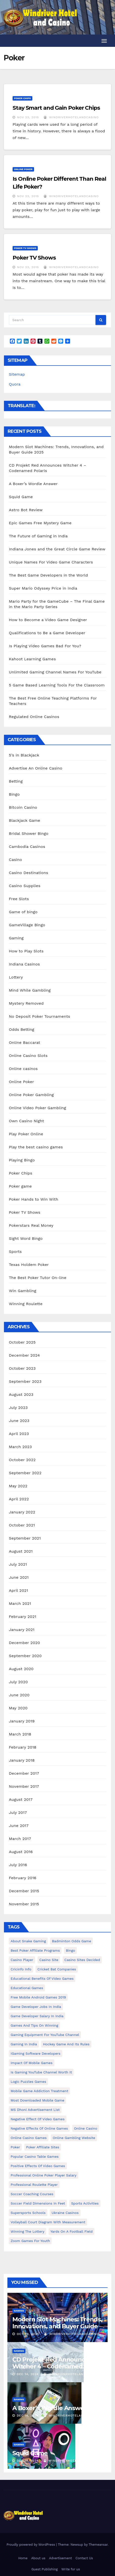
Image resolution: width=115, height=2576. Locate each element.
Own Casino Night (26, 1121)
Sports (15, 1251)
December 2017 (24, 1773)
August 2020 (21, 1668)
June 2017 (19, 1825)
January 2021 (22, 1629)
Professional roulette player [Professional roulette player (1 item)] (34, 2185)
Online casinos (23, 1068)
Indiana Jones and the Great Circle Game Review (57, 549)
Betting (16, 781)
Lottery (16, 977)
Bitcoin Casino (23, 807)
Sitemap (17, 374)
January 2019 (22, 1721)
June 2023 (19, 1420)
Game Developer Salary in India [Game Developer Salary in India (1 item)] (37, 2016)
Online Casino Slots (28, 1055)
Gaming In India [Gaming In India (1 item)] (24, 2044)
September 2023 (25, 1381)
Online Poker (23, 169)
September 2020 (25, 1655)
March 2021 (20, 1603)
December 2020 (24, 1642)
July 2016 (18, 1864)
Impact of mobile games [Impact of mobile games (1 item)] (32, 2063)
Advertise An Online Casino (35, 768)
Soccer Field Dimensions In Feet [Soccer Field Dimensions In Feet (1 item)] (38, 2203)
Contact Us (84, 2558)
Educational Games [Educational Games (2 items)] (27, 1988)
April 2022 (19, 1499)
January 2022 (22, 1512)
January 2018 (22, 1760)
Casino (15, 859)
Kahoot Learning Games (32, 659)
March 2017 (20, 1838)
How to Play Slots (26, 951)
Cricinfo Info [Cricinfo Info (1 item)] (21, 1969)
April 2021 (18, 1590)
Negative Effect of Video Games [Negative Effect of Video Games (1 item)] (38, 2119)
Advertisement (60, 2558)
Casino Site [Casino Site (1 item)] (48, 1960)
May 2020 (18, 1708)
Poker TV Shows (25, 248)
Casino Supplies (24, 885)
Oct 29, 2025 (28, 2334)
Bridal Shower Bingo (28, 833)
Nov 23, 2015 (28, 117)
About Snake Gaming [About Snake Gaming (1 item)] (28, 1941)
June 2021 (19, 1577)
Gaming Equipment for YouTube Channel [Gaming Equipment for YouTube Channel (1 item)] (45, 2035)
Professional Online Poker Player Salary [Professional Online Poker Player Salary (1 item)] (44, 2175)
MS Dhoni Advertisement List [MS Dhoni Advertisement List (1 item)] (35, 2110)
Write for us (70, 2569)
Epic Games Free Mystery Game (40, 523)
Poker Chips (22, 98)
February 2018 (22, 1747)
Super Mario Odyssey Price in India (43, 588)
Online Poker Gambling (31, 1094)
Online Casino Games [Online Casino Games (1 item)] (29, 2138)
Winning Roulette (25, 1303)
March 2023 (20, 1446)
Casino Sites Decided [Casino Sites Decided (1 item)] (82, 1960)
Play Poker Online (26, 1134)
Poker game (20, 1186)
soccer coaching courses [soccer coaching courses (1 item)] (32, 2194)
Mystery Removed (26, 1003)
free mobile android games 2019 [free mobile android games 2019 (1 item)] (38, 1997)
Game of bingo (23, 912)
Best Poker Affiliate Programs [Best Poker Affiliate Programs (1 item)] (35, 1950)
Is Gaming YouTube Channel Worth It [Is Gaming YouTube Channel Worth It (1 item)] (41, 2072)
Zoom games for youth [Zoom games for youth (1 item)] (30, 2241)
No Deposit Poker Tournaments (39, 1016)
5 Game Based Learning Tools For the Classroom (57, 685)
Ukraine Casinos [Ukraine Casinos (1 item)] (65, 2213)
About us (38, 2558)
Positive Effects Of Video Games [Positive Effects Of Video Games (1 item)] (38, 2166)
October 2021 (22, 1525)
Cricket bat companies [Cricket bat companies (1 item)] (56, 1969)
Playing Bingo (22, 1160)
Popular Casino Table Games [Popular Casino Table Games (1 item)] (34, 2156)
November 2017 (24, 1786)
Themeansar (98, 2544)
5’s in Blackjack (24, 755)
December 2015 (24, 1891)
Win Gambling (22, 1290)
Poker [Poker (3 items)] (15, 2147)
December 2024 (24, 1355)
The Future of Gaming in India (38, 536)
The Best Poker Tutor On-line (37, 1277)
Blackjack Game (24, 820)
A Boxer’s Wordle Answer (33, 483)
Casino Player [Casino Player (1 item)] (22, 1960)
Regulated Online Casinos (34, 716)
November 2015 (24, 1904)
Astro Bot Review (26, 510)
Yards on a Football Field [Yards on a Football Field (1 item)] (71, 2231)
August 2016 (21, 1851)
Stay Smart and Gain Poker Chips (56, 108)
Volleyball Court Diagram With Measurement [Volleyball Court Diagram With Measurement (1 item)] (48, 2222)
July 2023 (18, 1407)
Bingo (14, 794)
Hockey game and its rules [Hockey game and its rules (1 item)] (66, 2044)
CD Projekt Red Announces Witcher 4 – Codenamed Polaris (51, 2366)
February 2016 (22, 1877)
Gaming (16, 938)
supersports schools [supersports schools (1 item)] (28, 2213)
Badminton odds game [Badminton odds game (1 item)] (71, 1941)
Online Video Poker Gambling (37, 1107)
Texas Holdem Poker (29, 1264)
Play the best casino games (36, 1147)
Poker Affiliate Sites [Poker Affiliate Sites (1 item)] (42, 2147)
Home (22, 2558)
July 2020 (18, 1682)
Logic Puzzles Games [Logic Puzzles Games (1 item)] (28, 2082)
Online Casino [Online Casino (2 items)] (85, 2128)
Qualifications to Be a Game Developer (47, 633)
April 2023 (19, 1433)
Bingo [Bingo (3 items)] (70, 1950)
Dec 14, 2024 (27, 2374)
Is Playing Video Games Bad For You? (45, 646)
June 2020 (19, 1695)
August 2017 (21, 1799)
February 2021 (22, 1616)
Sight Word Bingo (26, 1238)
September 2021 (25, 1538)
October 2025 (22, 1342)
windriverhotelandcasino (71, 117)
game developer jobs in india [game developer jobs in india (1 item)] (36, 2007)
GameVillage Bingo (27, 925)
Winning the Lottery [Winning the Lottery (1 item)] (27, 2231)
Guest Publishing (44, 2569)
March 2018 (20, 1734)
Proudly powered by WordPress (31, 2544)
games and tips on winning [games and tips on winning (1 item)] (34, 2025)
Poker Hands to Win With (33, 1199)
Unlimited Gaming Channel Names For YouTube (55, 672)
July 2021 (18, 1564)
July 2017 (18, 1812)
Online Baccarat (24, 1042)
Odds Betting (21, 1029)
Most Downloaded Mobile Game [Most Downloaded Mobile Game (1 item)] (37, 2100)
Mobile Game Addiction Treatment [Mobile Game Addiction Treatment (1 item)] (39, 2091)
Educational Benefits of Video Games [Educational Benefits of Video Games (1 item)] (42, 1978)
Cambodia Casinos (27, 846)
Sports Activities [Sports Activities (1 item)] (84, 2203)
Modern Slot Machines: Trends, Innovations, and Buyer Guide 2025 (57, 2326)
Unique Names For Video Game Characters (51, 562)
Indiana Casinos (24, 964)
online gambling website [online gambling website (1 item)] (74, 2138)
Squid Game (21, 496)
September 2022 (25, 1473)
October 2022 (22, 1459)
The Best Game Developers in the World (48, 575)
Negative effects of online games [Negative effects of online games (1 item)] (39, 2128)
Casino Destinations (28, 872)
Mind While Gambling (30, 990)
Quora (14, 384)
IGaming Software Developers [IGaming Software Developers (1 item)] (35, 2053)
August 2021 (21, 1551)
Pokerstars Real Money (31, 1225)
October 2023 (22, 1368)
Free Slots (19, 898)
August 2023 (21, 1394)
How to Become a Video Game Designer (48, 619)
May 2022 (18, 1486)
